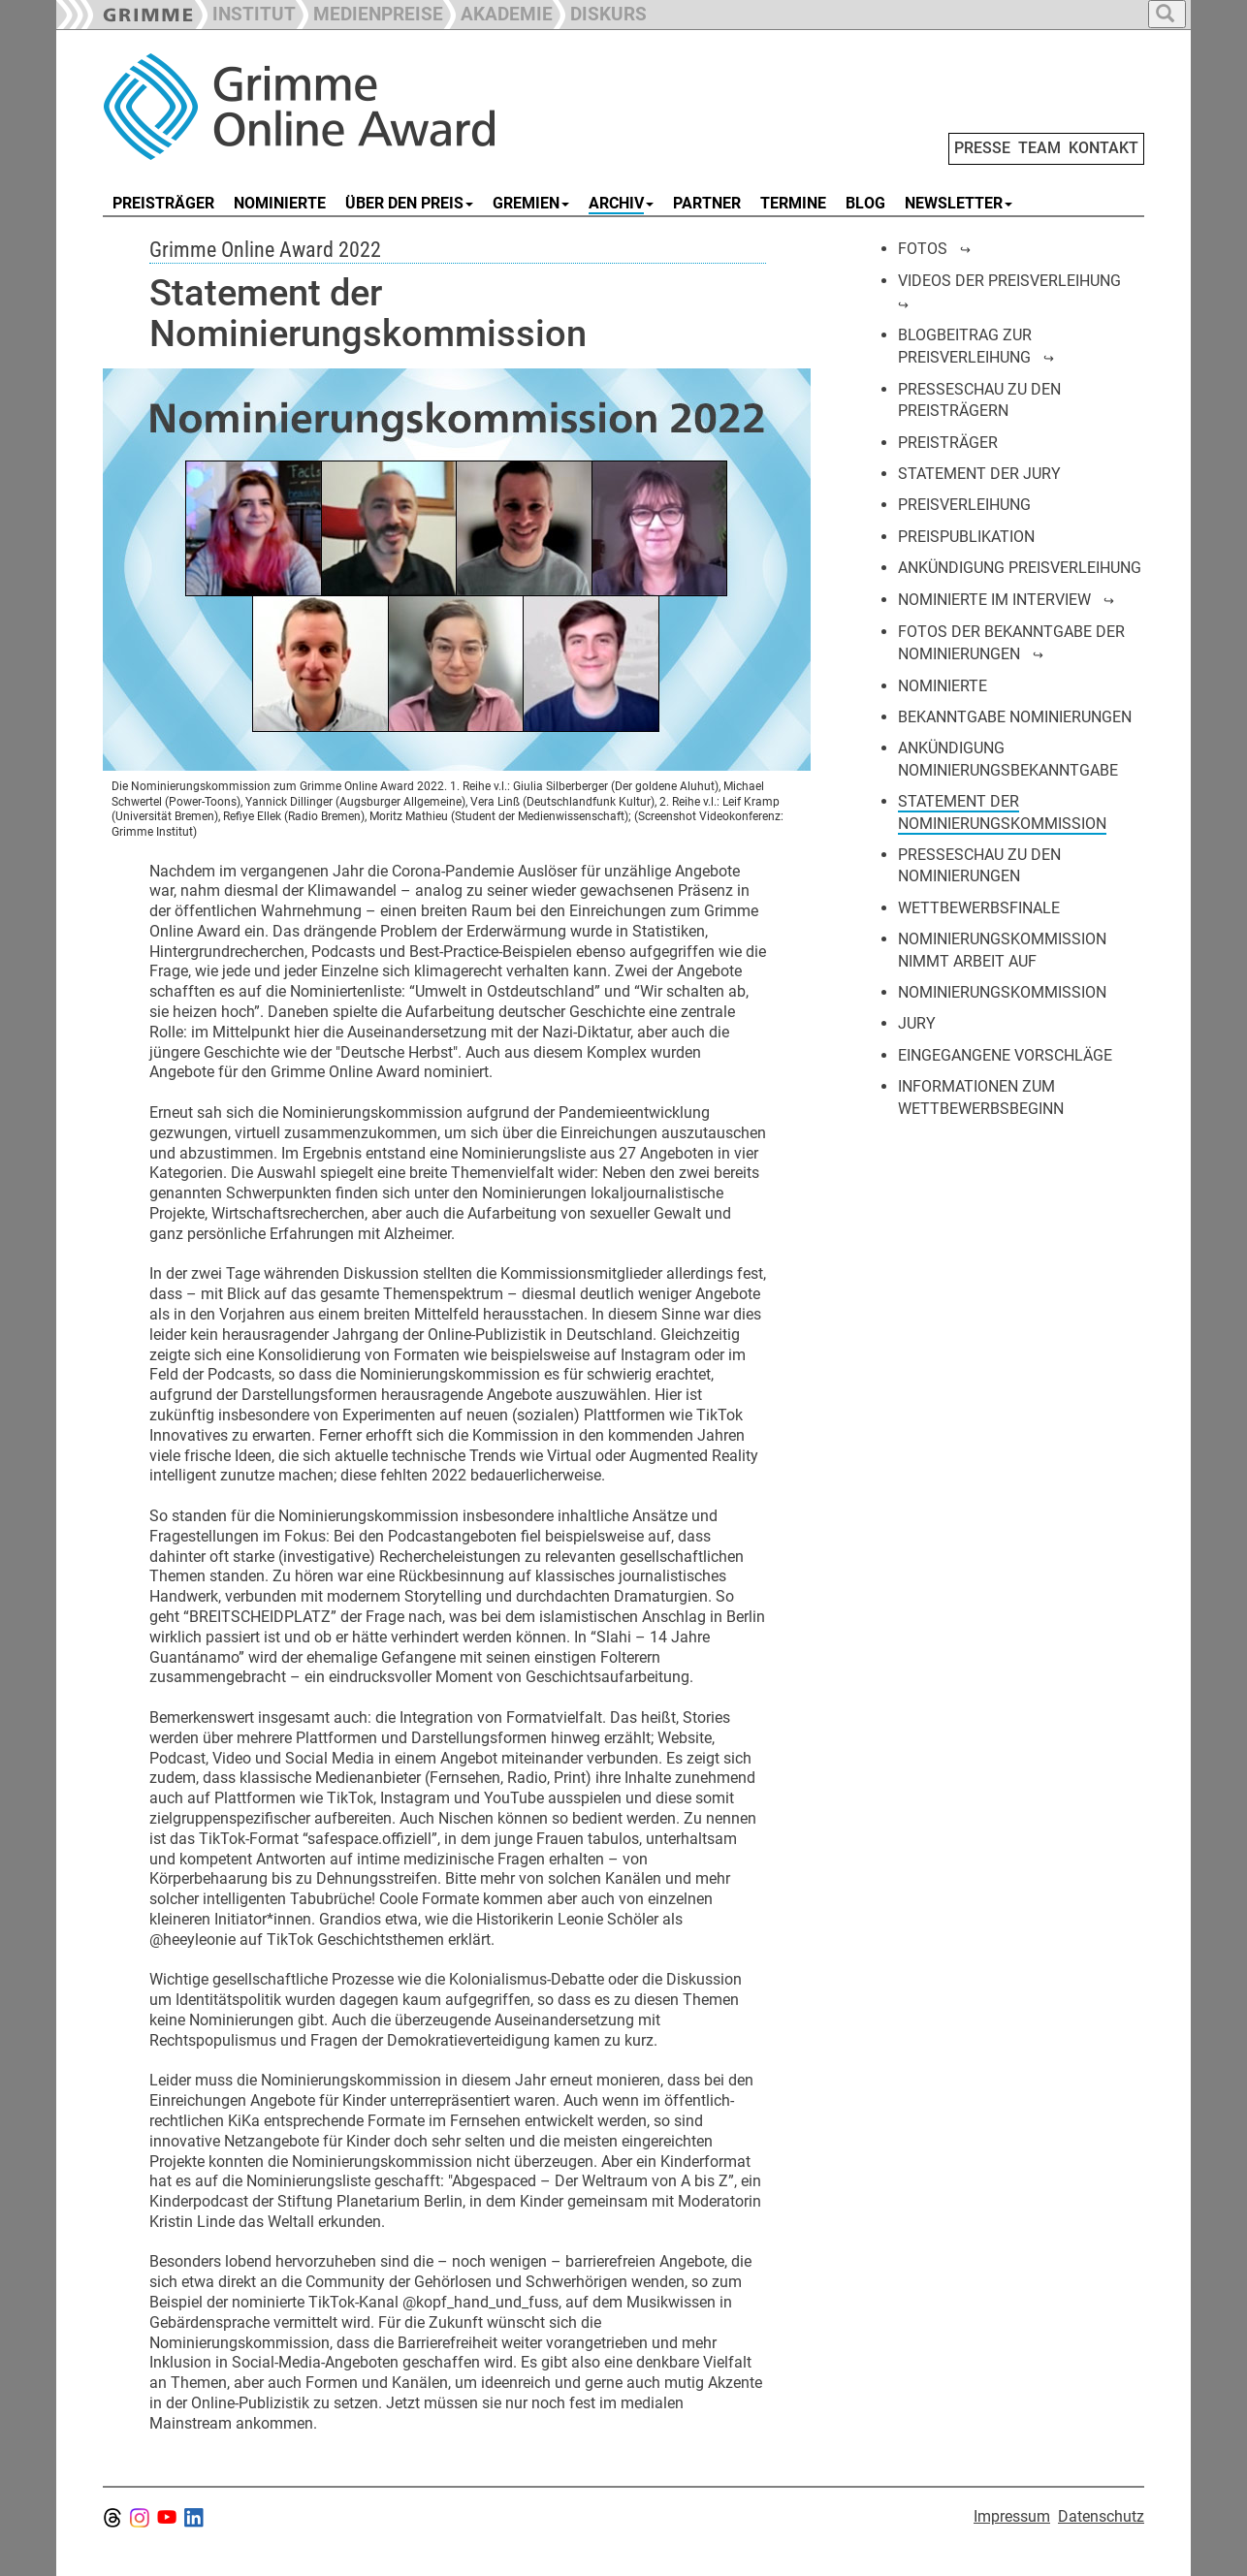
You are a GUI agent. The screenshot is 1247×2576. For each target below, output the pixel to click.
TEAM (1039, 148)
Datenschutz (1101, 2516)
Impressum (1012, 2516)
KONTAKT (1103, 148)
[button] (369, 12)
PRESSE (982, 148)
